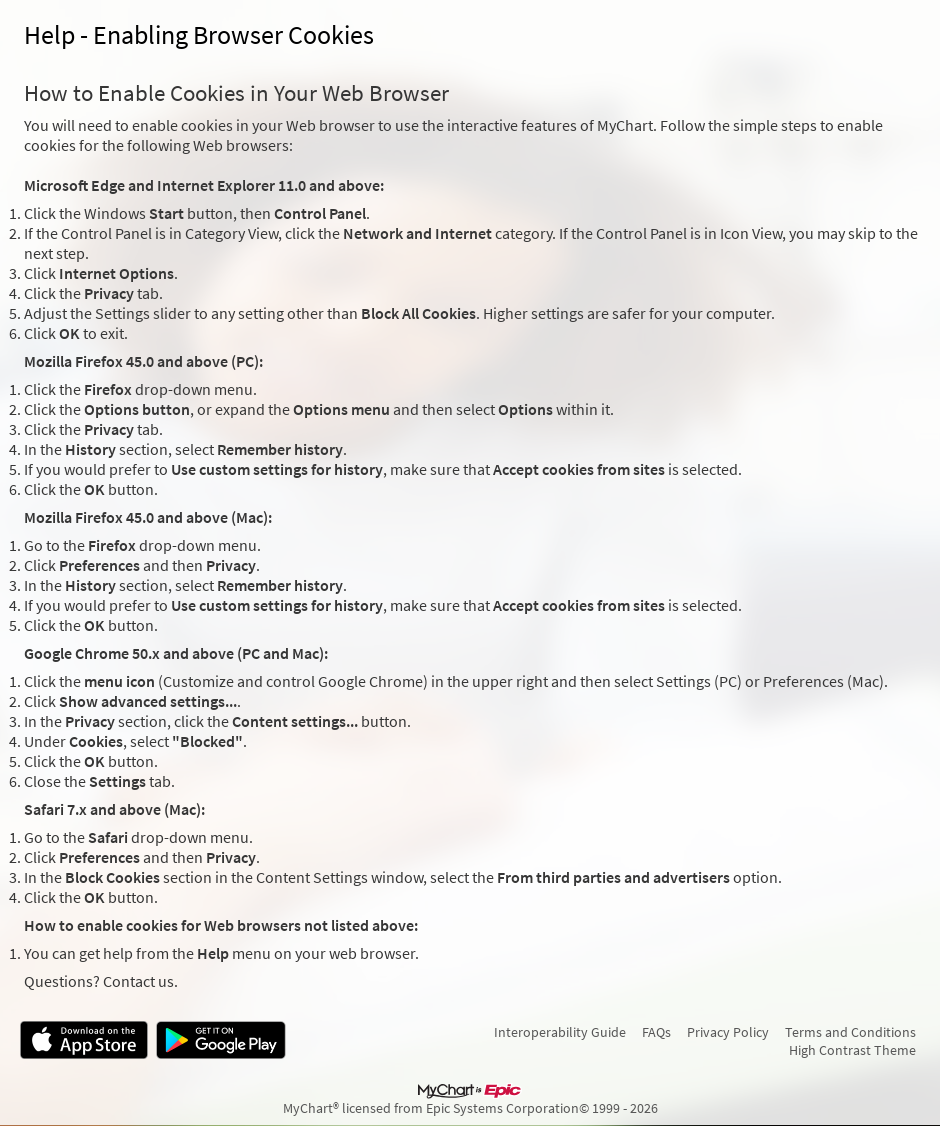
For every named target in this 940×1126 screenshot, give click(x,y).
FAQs (656, 1032)
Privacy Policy (728, 1032)
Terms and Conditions (850, 1032)
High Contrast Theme (852, 1050)
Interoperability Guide (560, 1032)
